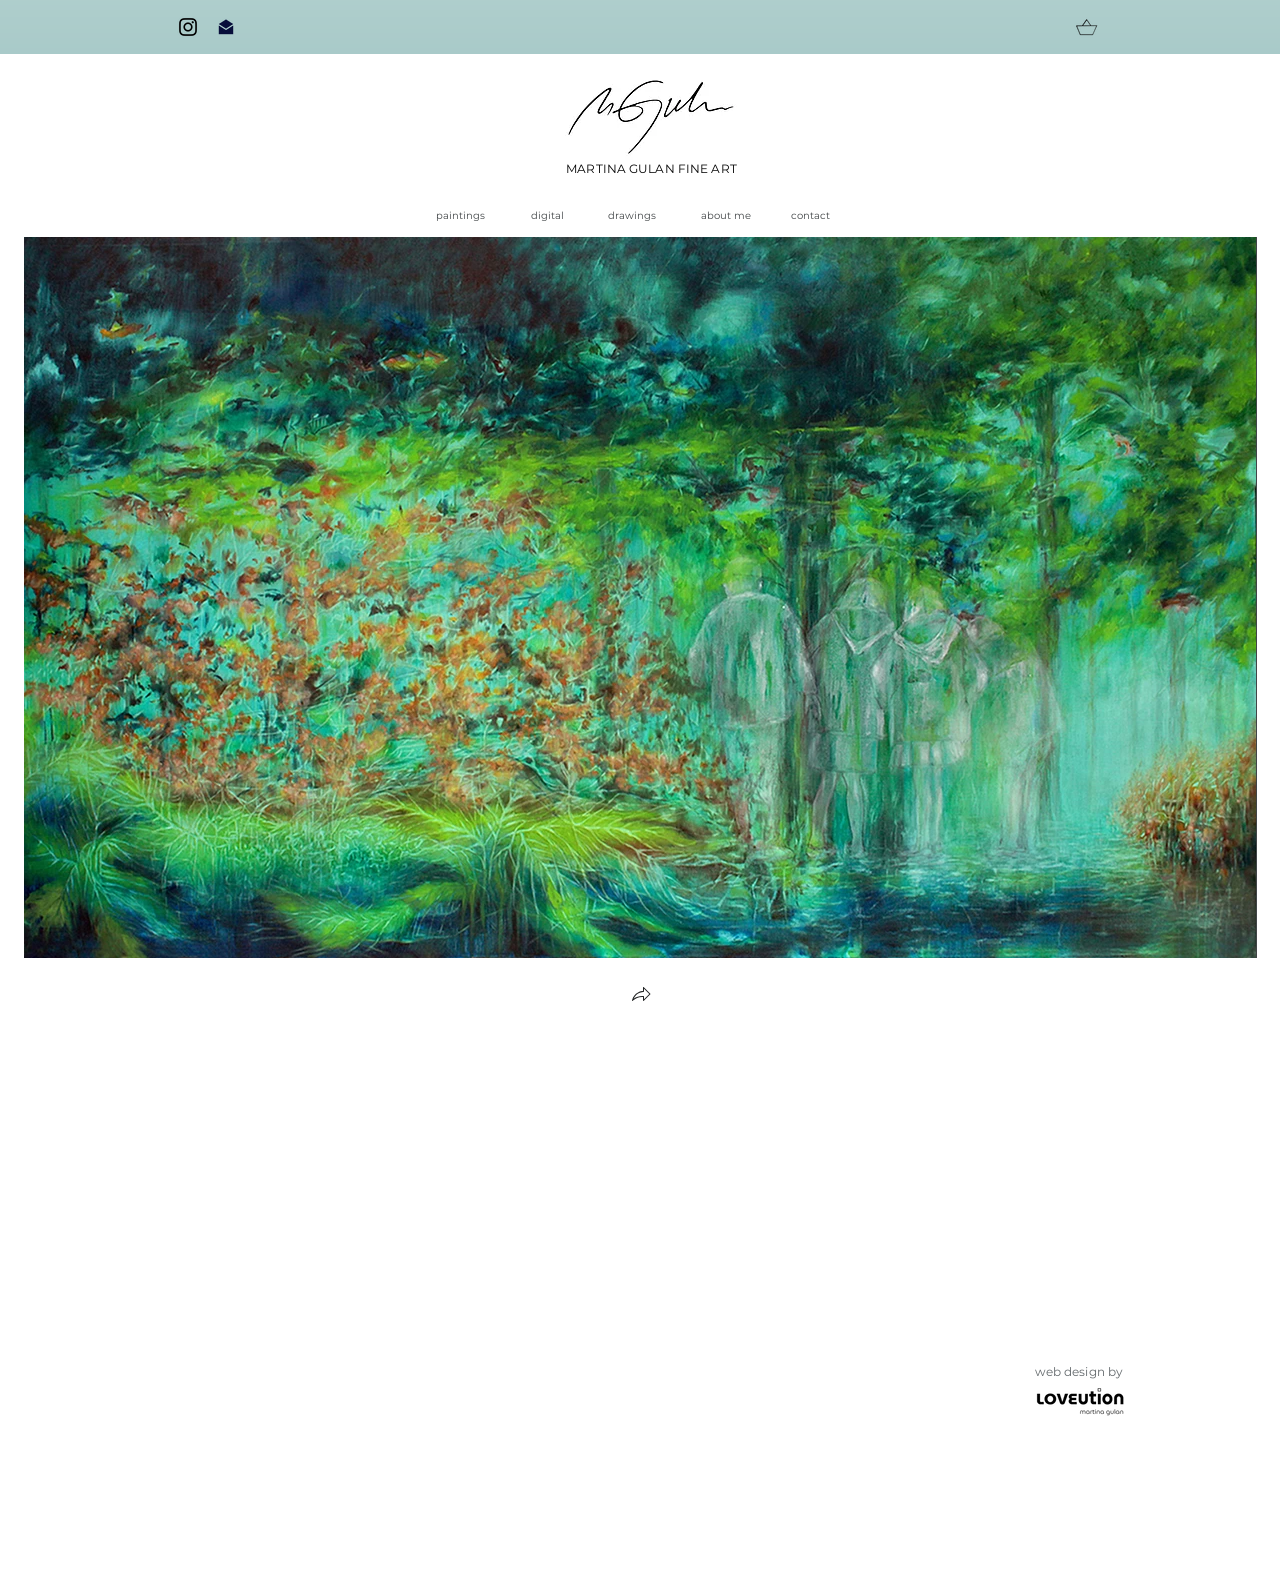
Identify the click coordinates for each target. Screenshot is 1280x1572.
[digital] (552, 215)
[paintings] (467, 216)
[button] (641, 996)
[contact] (816, 216)
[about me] (726, 216)
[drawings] (639, 216)
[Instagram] (188, 27)
